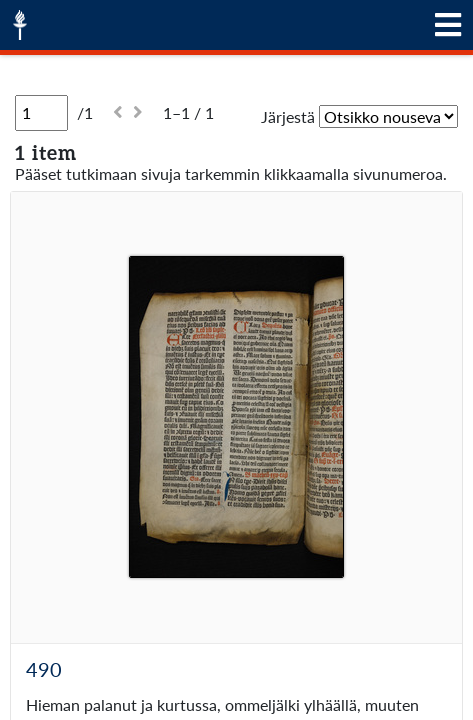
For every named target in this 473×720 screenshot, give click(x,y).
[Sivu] (41, 113)
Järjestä (288, 116)
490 (44, 669)
